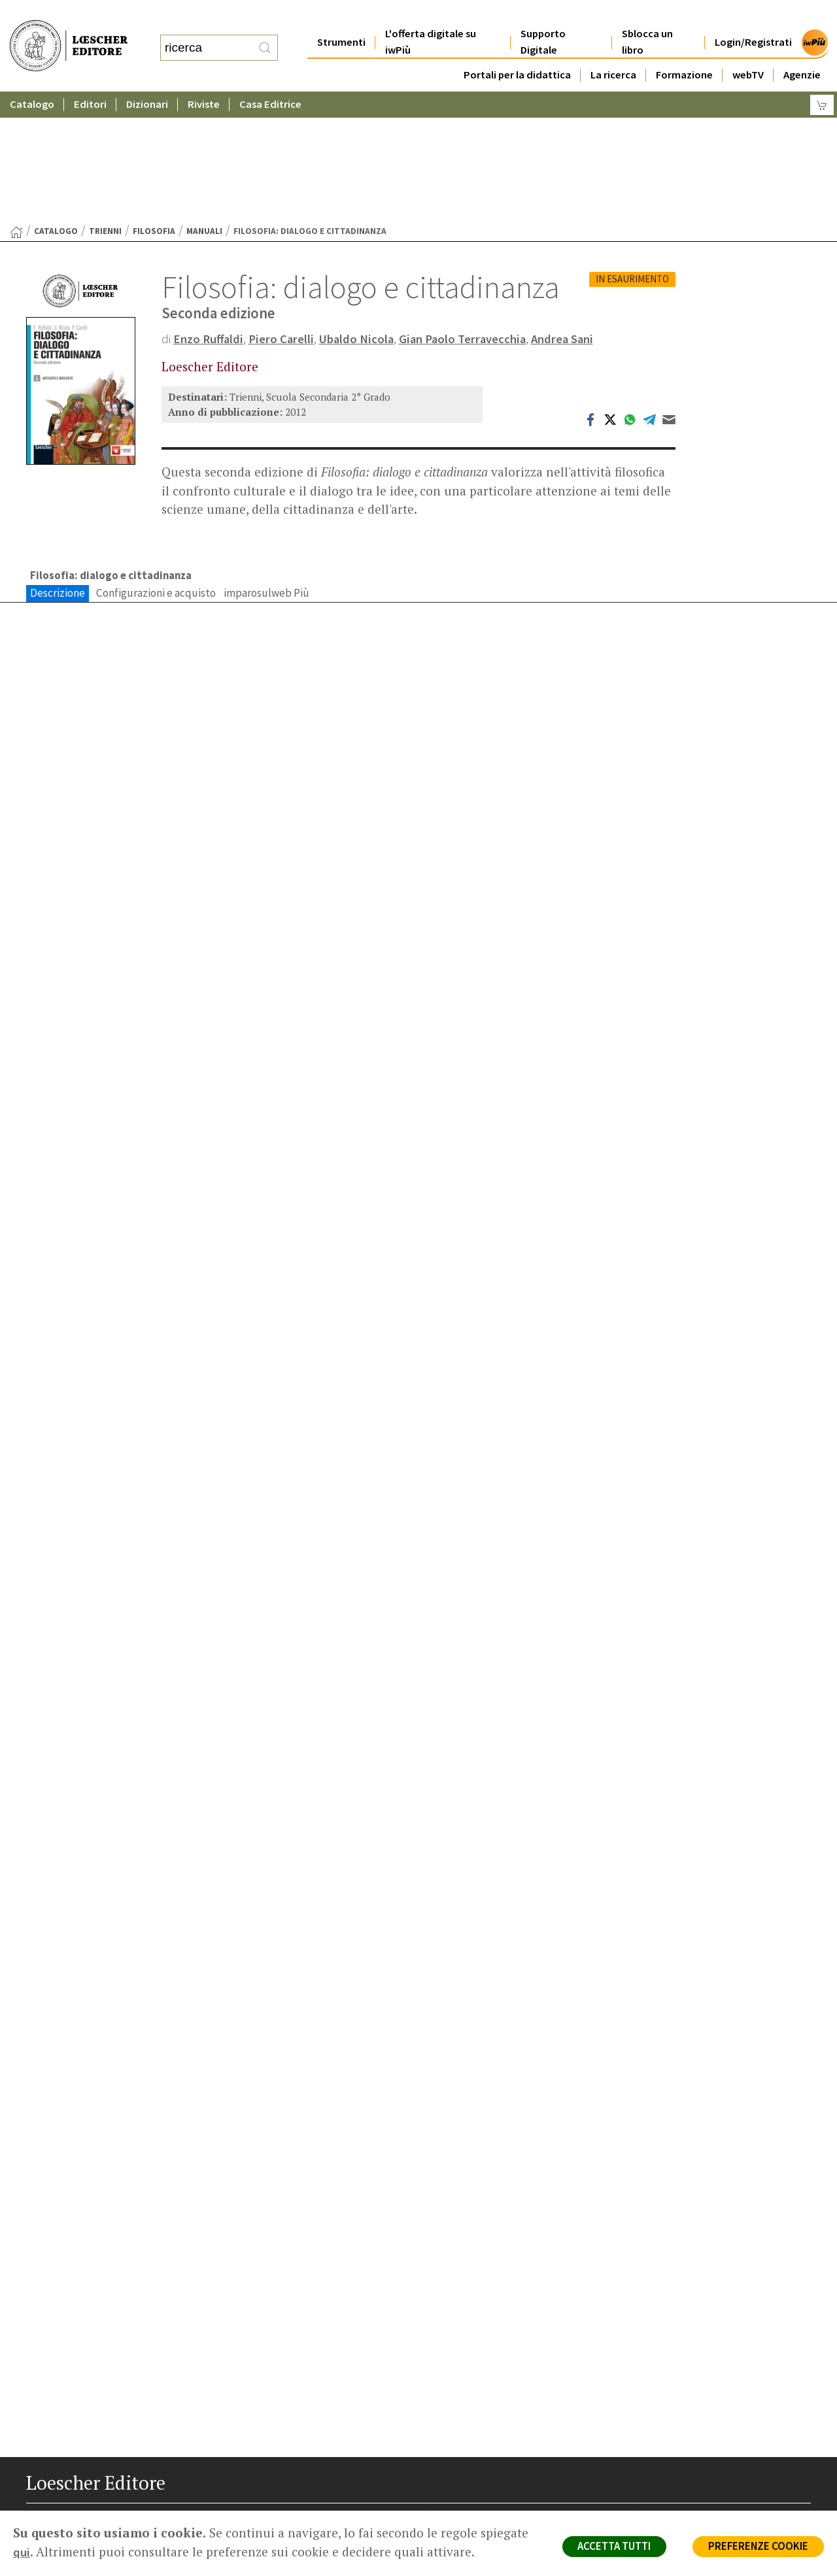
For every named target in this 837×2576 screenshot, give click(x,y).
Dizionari (147, 78)
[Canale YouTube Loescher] (114, 2511)
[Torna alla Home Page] (16, 104)
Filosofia (154, 103)
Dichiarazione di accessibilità (707, 2466)
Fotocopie (670, 2450)
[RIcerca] (265, 35)
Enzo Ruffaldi (209, 211)
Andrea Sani (571, 211)
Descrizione (57, 465)
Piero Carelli (283, 211)
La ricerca (613, 49)
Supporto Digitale (543, 16)
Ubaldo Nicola (360, 211)
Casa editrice (472, 2388)
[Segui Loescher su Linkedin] (88, 2511)
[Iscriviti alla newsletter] (139, 2510)
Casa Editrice (270, 78)
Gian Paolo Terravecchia (469, 211)
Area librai (465, 2419)
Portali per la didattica (517, 49)
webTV (748, 49)
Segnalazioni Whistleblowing (707, 2403)
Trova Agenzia (474, 2403)
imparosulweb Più (266, 465)
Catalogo (32, 78)
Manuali (204, 103)
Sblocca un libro (647, 16)
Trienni (105, 103)
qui (72, 2552)
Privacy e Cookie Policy (695, 2388)
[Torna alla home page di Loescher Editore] (69, 31)
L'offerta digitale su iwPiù (430, 16)
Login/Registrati (753, 16)
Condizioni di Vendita (691, 2434)
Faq (452, 2434)
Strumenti (341, 16)
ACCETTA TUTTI (607, 2547)
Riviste (204, 78)
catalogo (56, 103)
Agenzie (802, 49)
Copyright (668, 2419)
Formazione (684, 49)
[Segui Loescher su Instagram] (63, 2511)
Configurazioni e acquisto (156, 465)
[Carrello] (821, 78)
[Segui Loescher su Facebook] (37, 2511)
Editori (90, 78)
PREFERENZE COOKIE (756, 2547)
